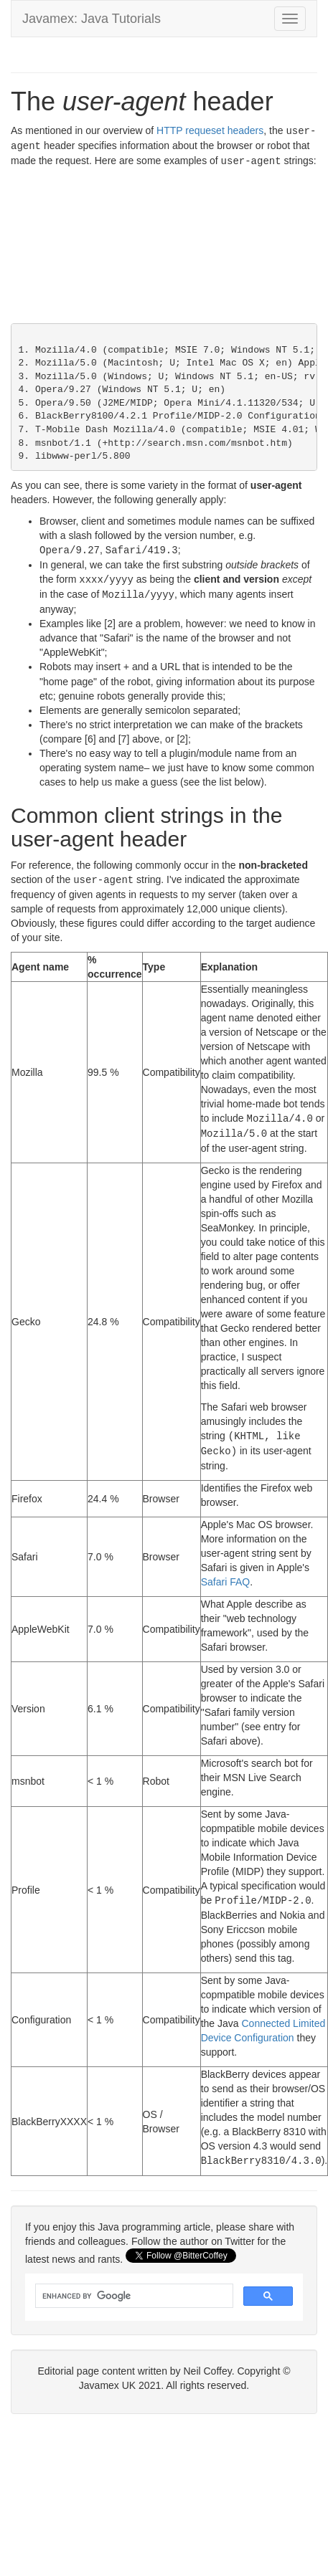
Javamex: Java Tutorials (91, 18)
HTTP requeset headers (209, 130)
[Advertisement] (134, 247)
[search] (132, 2286)
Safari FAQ (225, 1573)
